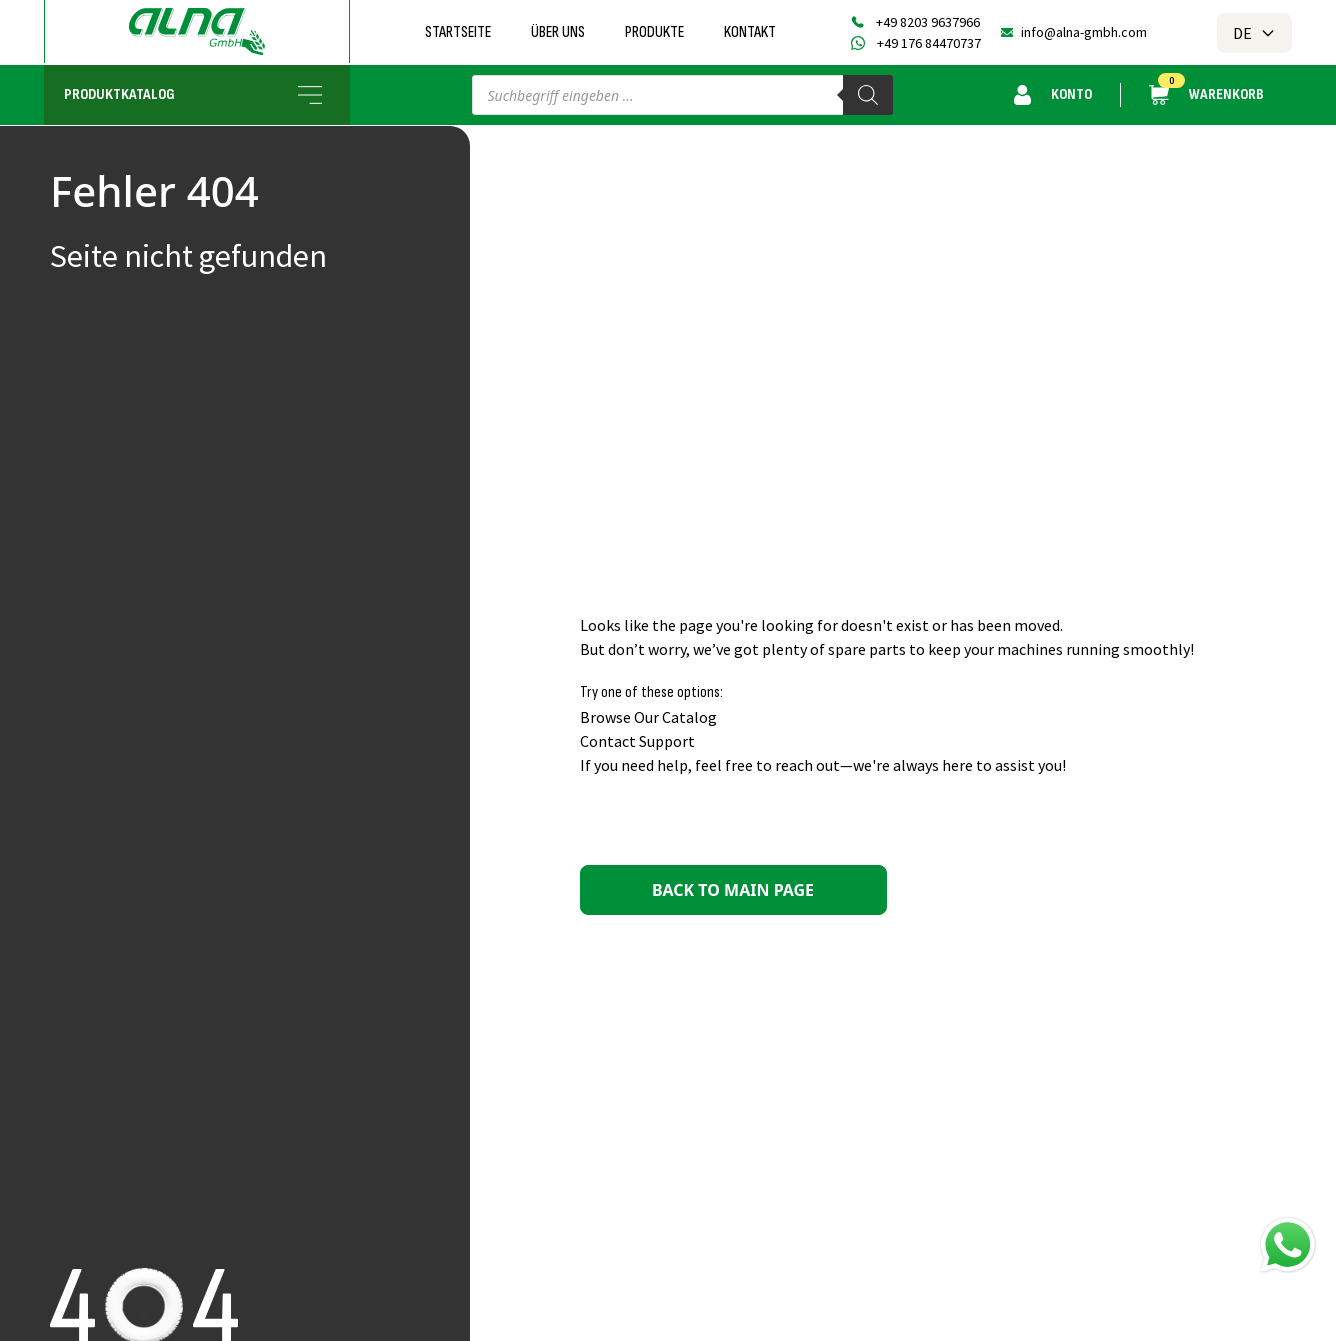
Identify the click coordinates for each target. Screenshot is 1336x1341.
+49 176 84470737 (929, 43)
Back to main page (733, 890)
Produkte (654, 32)
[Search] (868, 95)
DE (1254, 33)
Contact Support (637, 741)
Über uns (558, 32)
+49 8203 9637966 (928, 22)
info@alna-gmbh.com (1084, 32)
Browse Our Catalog (648, 717)
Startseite (458, 32)
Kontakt (750, 32)
